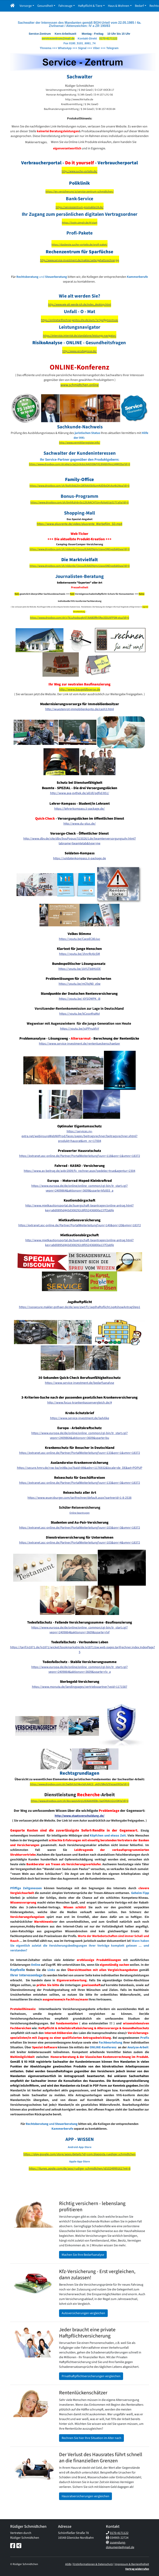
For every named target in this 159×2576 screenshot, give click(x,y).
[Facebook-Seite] (12, 2546)
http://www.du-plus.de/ (79, 823)
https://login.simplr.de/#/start (79, 223)
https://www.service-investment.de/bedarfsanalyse (79, 1383)
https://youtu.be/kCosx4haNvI (79, 1013)
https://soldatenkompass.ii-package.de (79, 858)
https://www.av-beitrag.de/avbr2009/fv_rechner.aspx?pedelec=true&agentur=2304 (79, 1171)
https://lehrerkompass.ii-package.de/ (79, 808)
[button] (21, 6)
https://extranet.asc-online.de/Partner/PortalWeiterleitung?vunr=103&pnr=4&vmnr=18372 (79, 1542)
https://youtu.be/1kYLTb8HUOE (79, 969)
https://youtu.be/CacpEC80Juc (79, 939)
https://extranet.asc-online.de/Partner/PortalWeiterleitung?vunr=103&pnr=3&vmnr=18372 (79, 1527)
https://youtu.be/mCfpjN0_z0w (80, 984)
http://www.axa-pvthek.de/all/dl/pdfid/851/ (79, 793)
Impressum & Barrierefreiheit (132, 2564)
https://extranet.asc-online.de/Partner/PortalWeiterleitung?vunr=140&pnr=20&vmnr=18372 (79, 1225)
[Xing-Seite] (18, 2546)
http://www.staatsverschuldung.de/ (79, 1816)
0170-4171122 (119, 2533)
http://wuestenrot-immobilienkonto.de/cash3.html (79, 709)
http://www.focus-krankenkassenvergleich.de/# (79, 1402)
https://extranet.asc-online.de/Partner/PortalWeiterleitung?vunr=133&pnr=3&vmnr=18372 (79, 1483)
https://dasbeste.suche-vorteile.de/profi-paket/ (79, 245)
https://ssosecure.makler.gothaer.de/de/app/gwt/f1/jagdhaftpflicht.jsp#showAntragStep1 (79, 1307)
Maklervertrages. (36, 142)
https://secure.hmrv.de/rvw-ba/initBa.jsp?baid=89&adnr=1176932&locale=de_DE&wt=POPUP (79, 1468)
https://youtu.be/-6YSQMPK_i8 (79, 999)
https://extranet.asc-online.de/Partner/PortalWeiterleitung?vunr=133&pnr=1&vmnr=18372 (79, 1453)
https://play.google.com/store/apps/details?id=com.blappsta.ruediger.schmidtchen (79, 2154)
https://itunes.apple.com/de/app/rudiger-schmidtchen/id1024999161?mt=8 (79, 2168)
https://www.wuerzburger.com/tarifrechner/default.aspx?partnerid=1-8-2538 (79, 1498)
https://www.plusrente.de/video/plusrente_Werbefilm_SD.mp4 (79, 524)
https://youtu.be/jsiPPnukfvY (79, 1028)
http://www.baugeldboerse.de (79, 689)
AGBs (68, 2564)
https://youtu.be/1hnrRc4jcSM (79, 954)
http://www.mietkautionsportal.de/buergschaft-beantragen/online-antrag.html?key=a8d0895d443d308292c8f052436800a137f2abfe (79, 1208)
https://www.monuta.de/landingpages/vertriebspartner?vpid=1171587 (79, 1687)
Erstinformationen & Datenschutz (93, 2564)
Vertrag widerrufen (137, 2569)
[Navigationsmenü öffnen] (13, 6)
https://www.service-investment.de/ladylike (79, 1418)
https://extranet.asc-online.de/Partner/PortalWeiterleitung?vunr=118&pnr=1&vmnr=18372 (79, 1156)
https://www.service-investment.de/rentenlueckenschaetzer (79, 1043)
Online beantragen (79, 1513)
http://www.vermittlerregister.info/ (79, 443)
